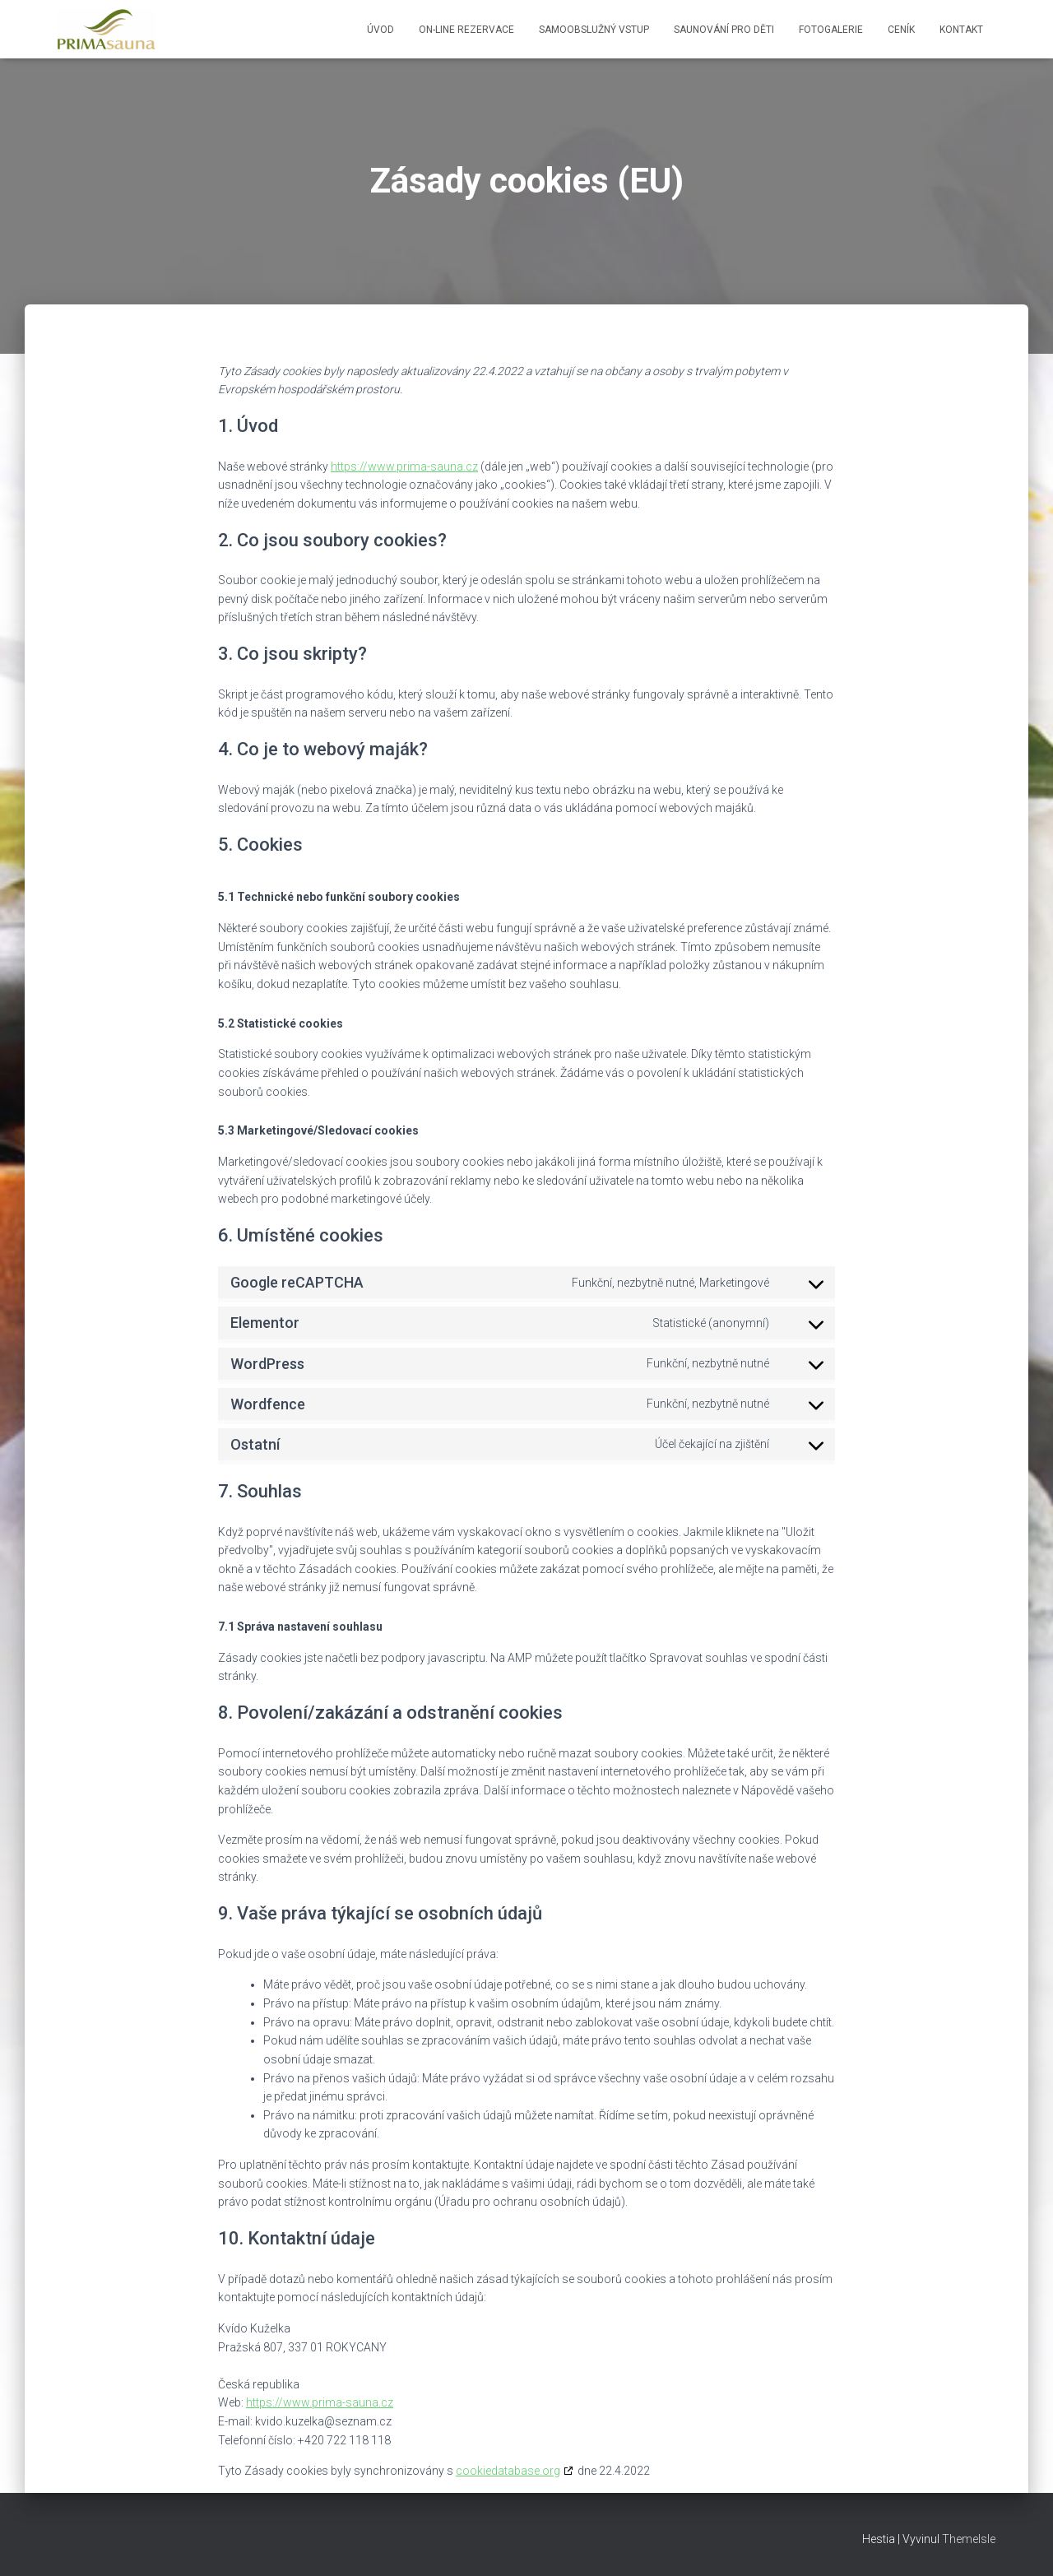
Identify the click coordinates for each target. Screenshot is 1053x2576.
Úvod (380, 29)
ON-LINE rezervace (466, 29)
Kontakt (961, 29)
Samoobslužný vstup (594, 29)
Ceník (901, 29)
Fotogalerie (831, 29)
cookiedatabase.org (508, 2470)
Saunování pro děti (724, 29)
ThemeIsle (968, 2539)
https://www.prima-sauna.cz (404, 466)
